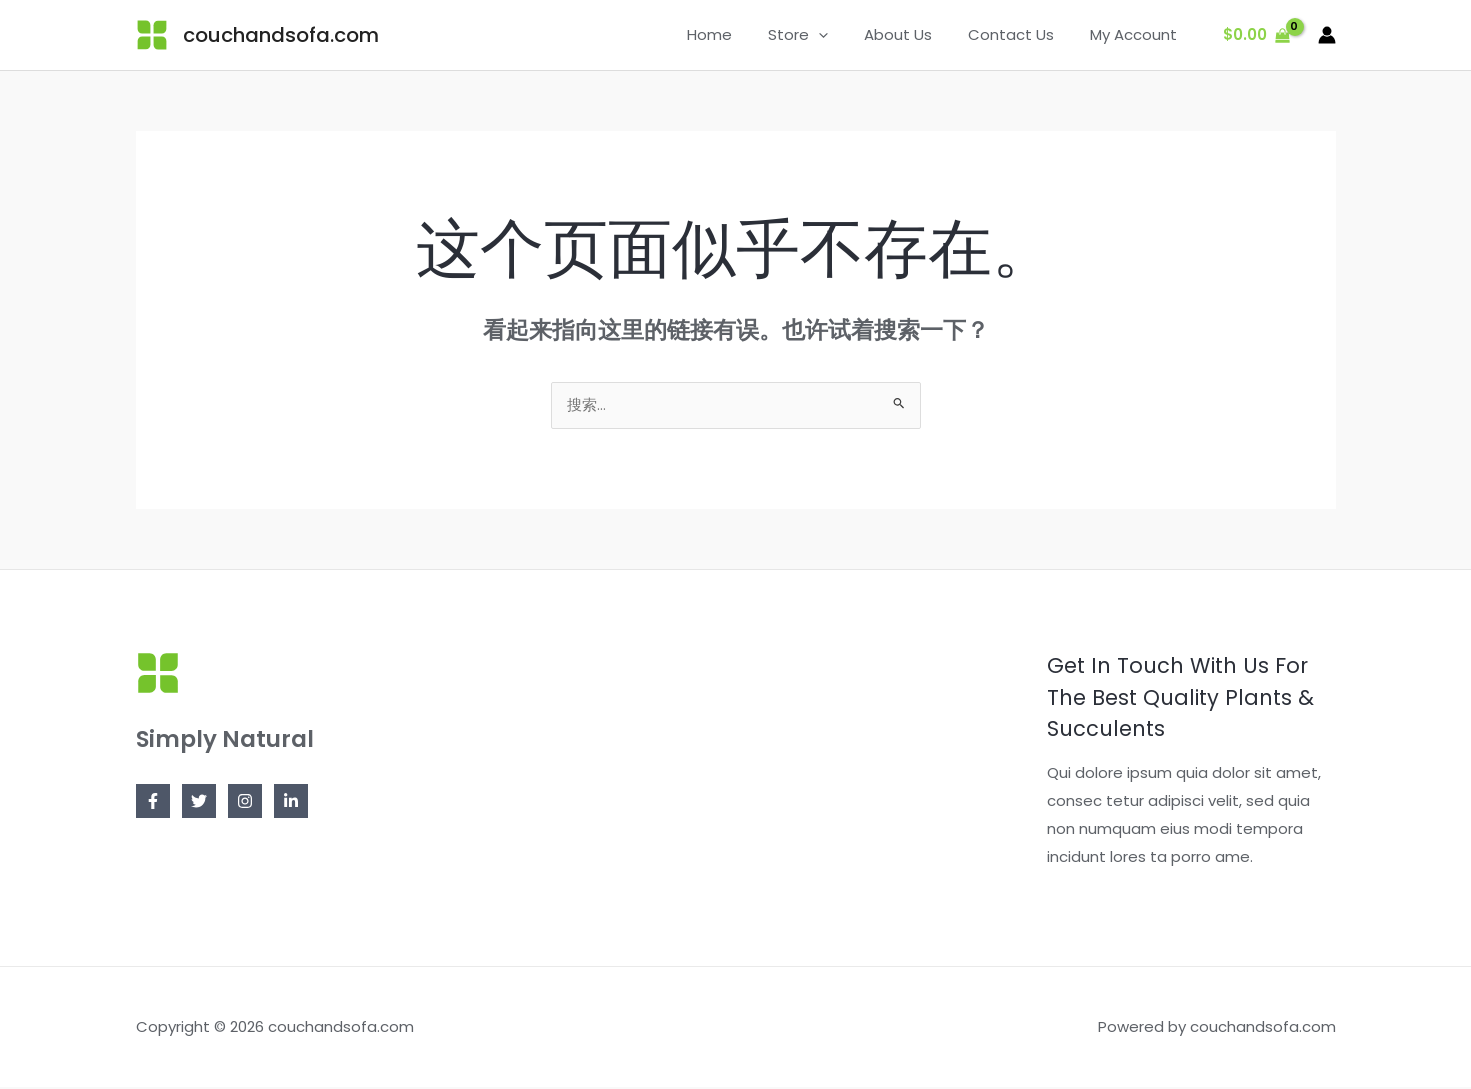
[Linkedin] (291, 803)
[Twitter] (199, 803)
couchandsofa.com (281, 35)
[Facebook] (153, 803)
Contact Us (1020, 34)
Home (736, 34)
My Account (1136, 34)
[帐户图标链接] (1327, 35)
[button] (839, 35)
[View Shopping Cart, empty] (1256, 35)
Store (819, 35)
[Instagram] (245, 803)
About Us (913, 34)
